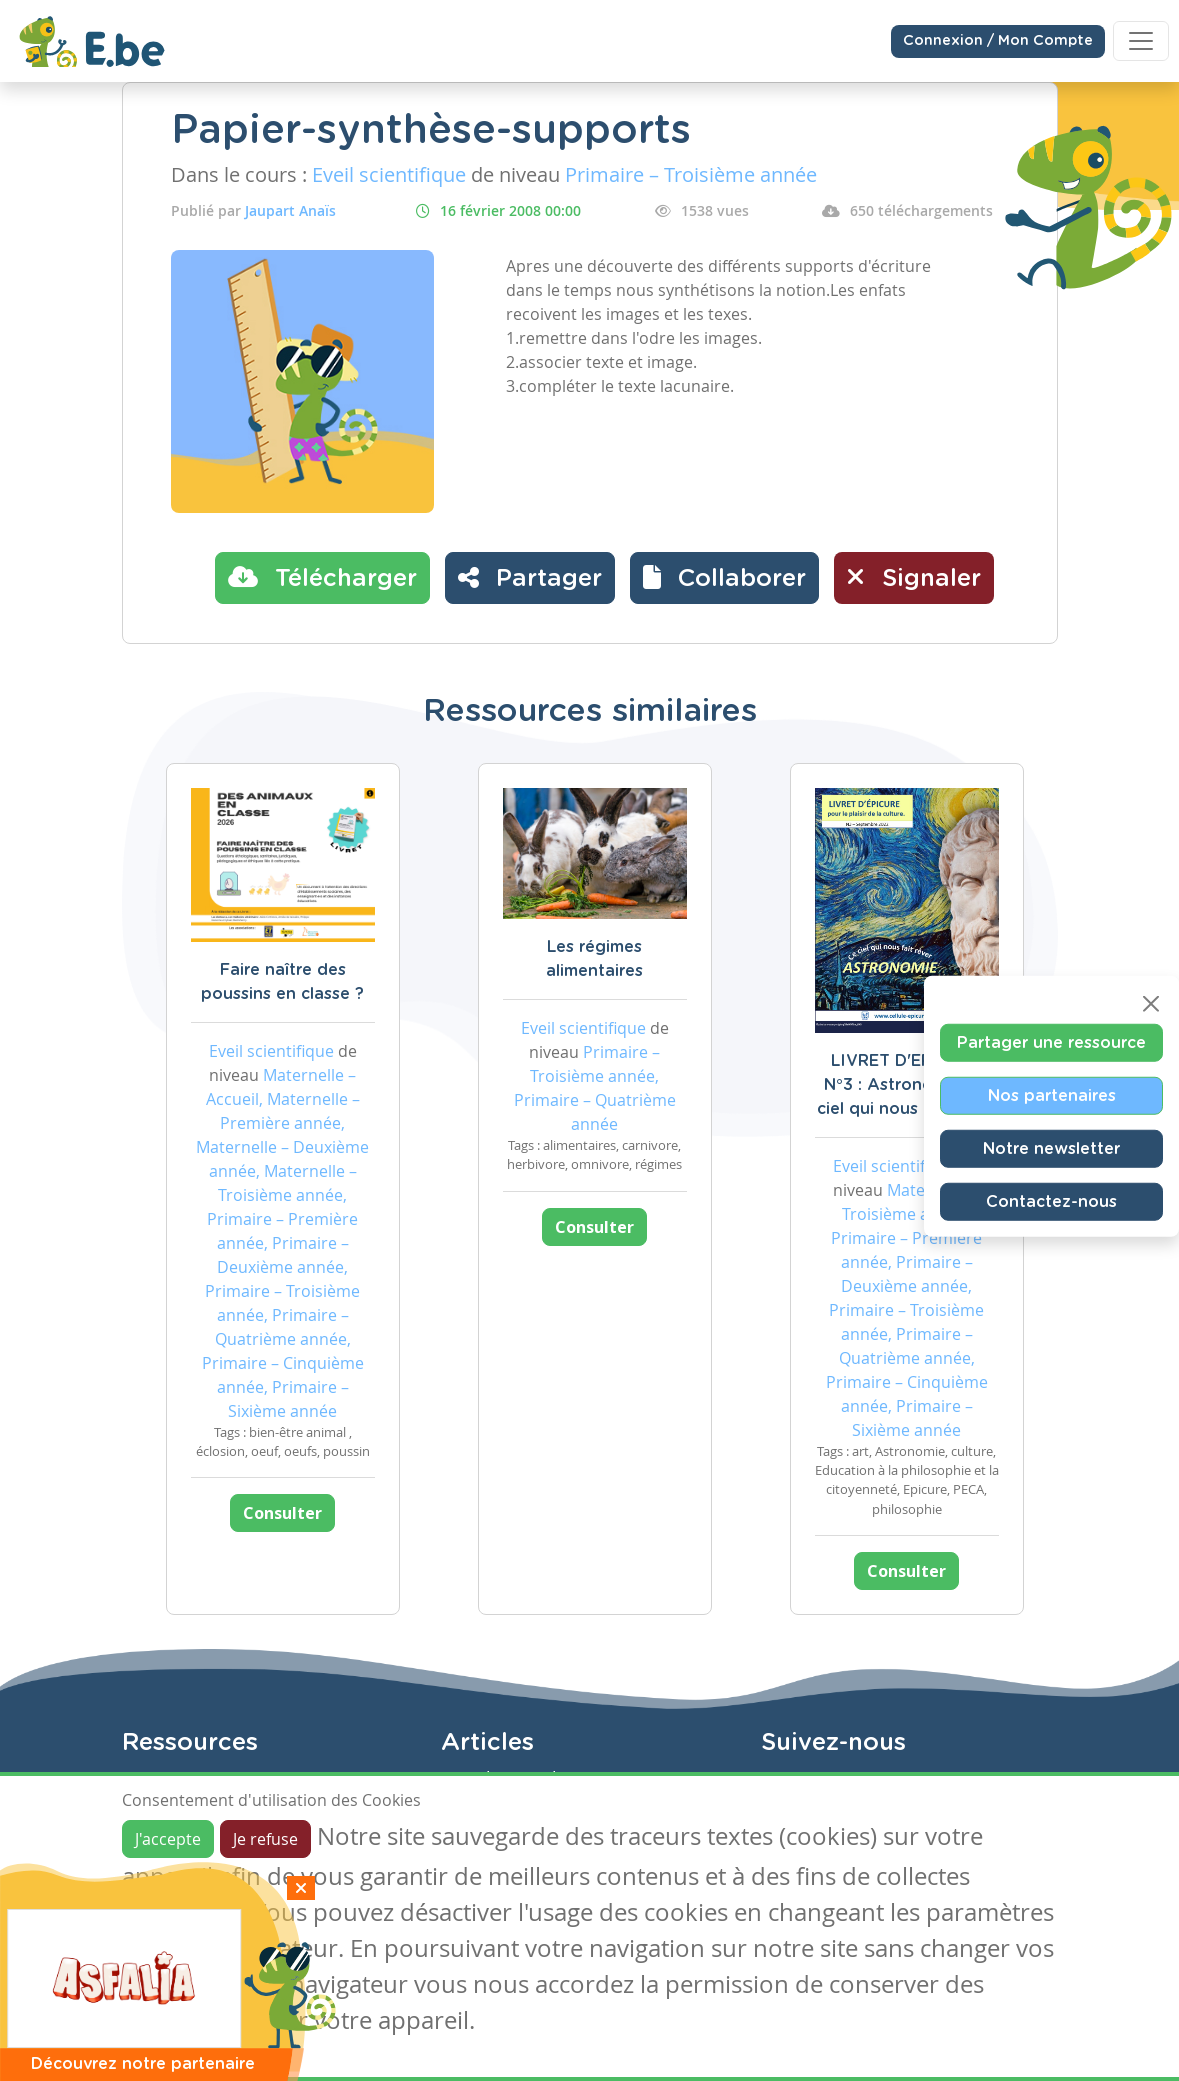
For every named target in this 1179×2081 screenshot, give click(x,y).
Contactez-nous (1051, 1201)
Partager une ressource (1051, 1042)
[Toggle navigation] (1141, 41)
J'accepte (168, 1839)
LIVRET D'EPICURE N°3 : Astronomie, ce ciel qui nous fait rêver (907, 1085)
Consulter (282, 1513)
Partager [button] (530, 577)
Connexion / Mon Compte (998, 41)
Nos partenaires (1052, 1095)
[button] (724, 578)
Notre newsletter (1051, 1148)
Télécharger (322, 577)
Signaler (914, 577)
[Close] (1151, 1003)
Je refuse (265, 1839)
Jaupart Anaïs (290, 210)
